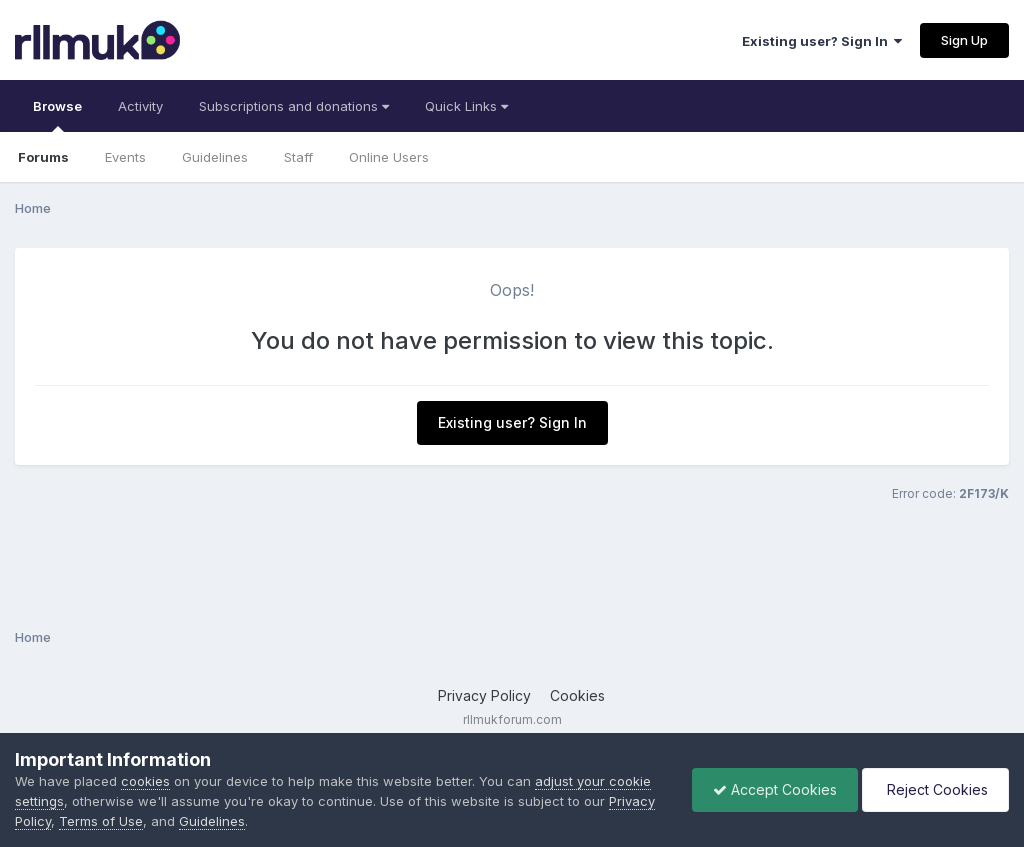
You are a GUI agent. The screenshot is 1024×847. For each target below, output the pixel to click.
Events (125, 157)
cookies (145, 781)
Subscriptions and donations (294, 106)
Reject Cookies (935, 789)
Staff (298, 157)
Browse (57, 115)
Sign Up (964, 40)
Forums (43, 157)
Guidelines (215, 157)
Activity (140, 106)
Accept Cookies (775, 789)
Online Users (389, 157)
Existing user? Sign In (822, 41)
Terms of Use (101, 821)
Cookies (577, 695)
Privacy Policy (484, 695)
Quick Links (466, 106)
